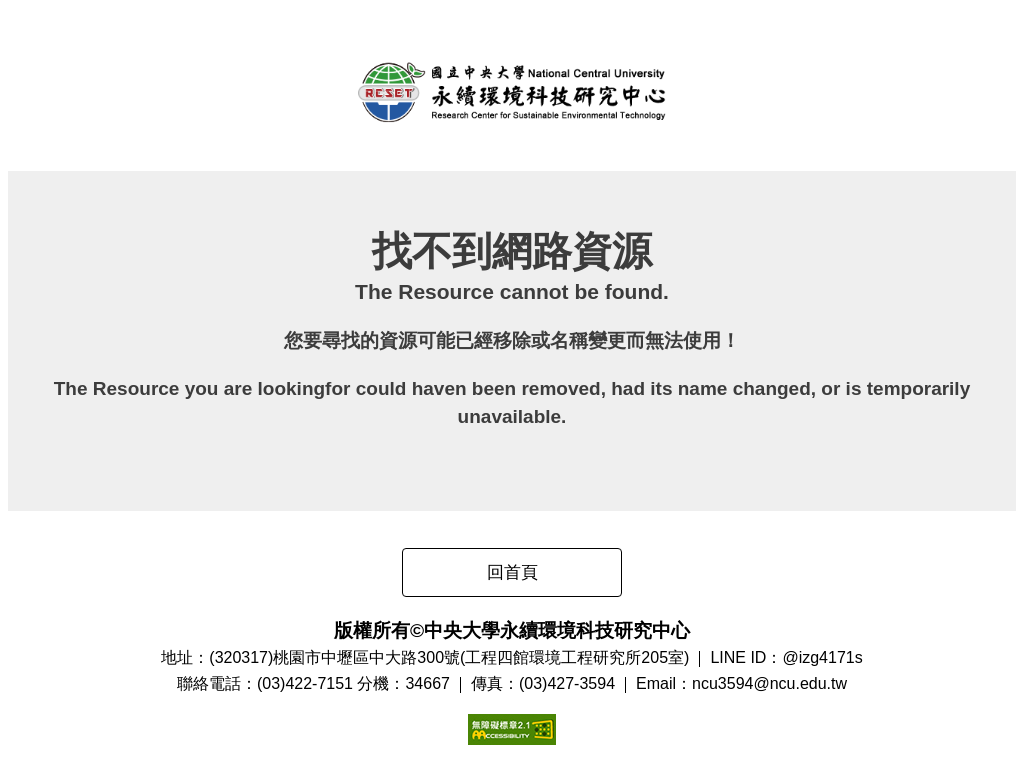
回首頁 (512, 572)
